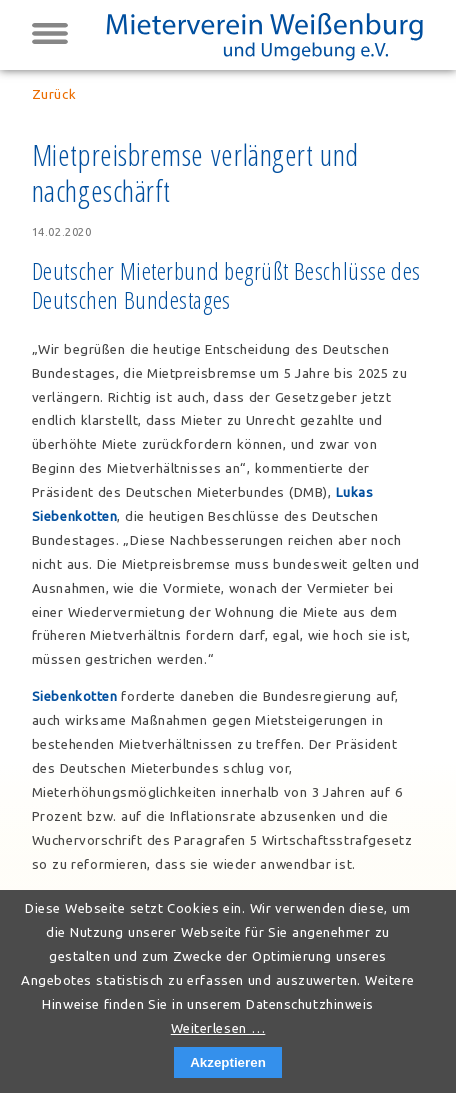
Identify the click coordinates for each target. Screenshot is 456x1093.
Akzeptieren (228, 1062)
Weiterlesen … (218, 1028)
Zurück (54, 94)
